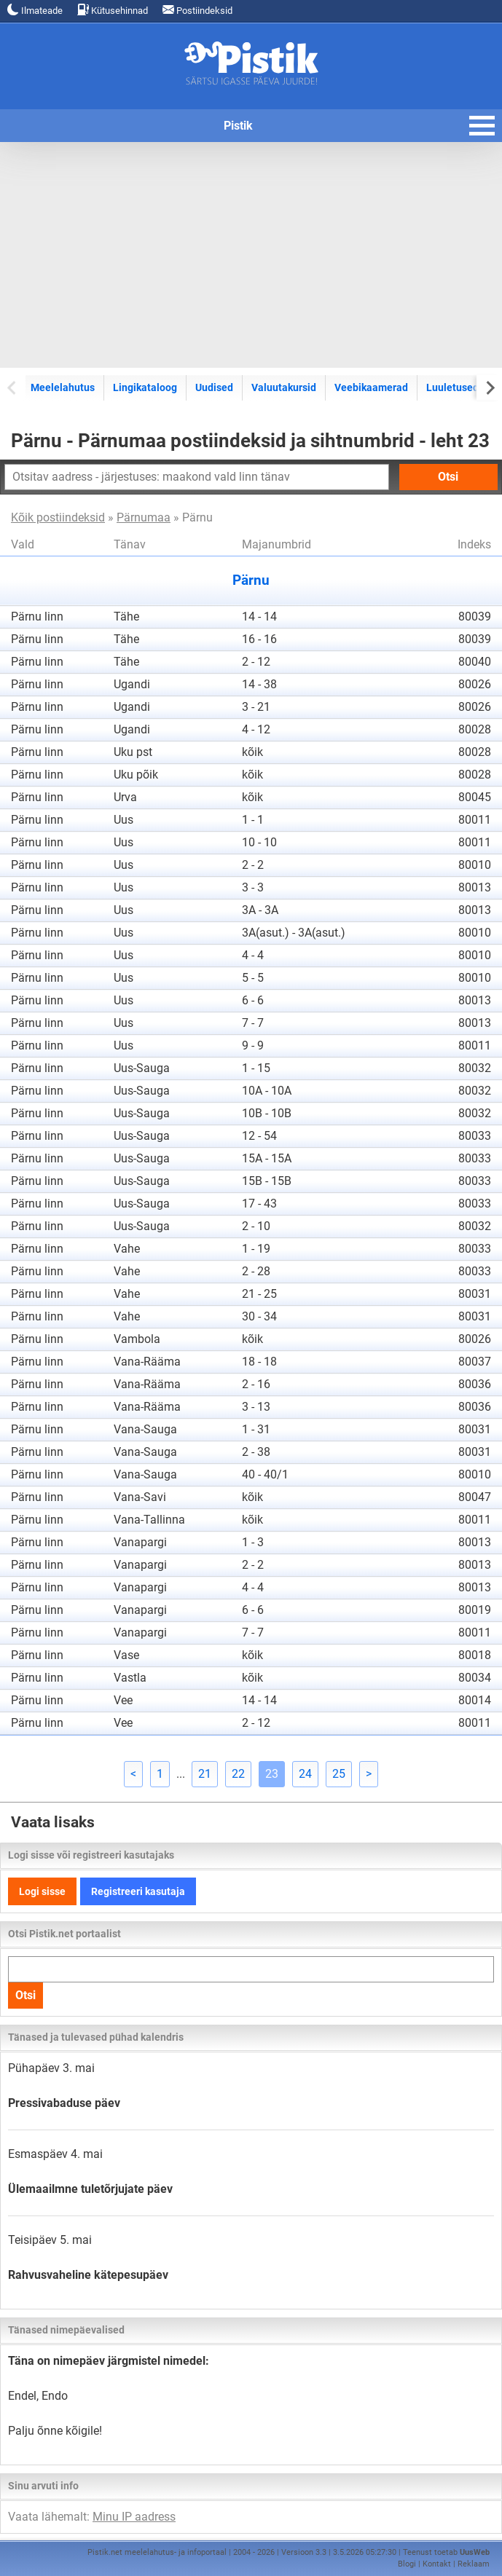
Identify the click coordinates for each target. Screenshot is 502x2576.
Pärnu (251, 580)
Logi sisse (42, 1891)
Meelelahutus (63, 387)
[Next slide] (489, 387)
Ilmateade (35, 10)
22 (238, 1774)
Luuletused (452, 387)
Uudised (214, 387)
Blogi (407, 2564)
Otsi (448, 477)
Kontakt (437, 2564)
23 (271, 1774)
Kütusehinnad (112, 10)
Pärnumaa (143, 517)
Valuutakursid (283, 387)
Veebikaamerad (371, 387)
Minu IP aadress (134, 2517)
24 (305, 1774)
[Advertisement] (251, 255)
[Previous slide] (13, 387)
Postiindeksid (197, 10)
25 (338, 1774)
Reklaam (474, 2564)
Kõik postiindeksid (58, 517)
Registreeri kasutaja (138, 1891)
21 (204, 1774)
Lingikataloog (145, 387)
